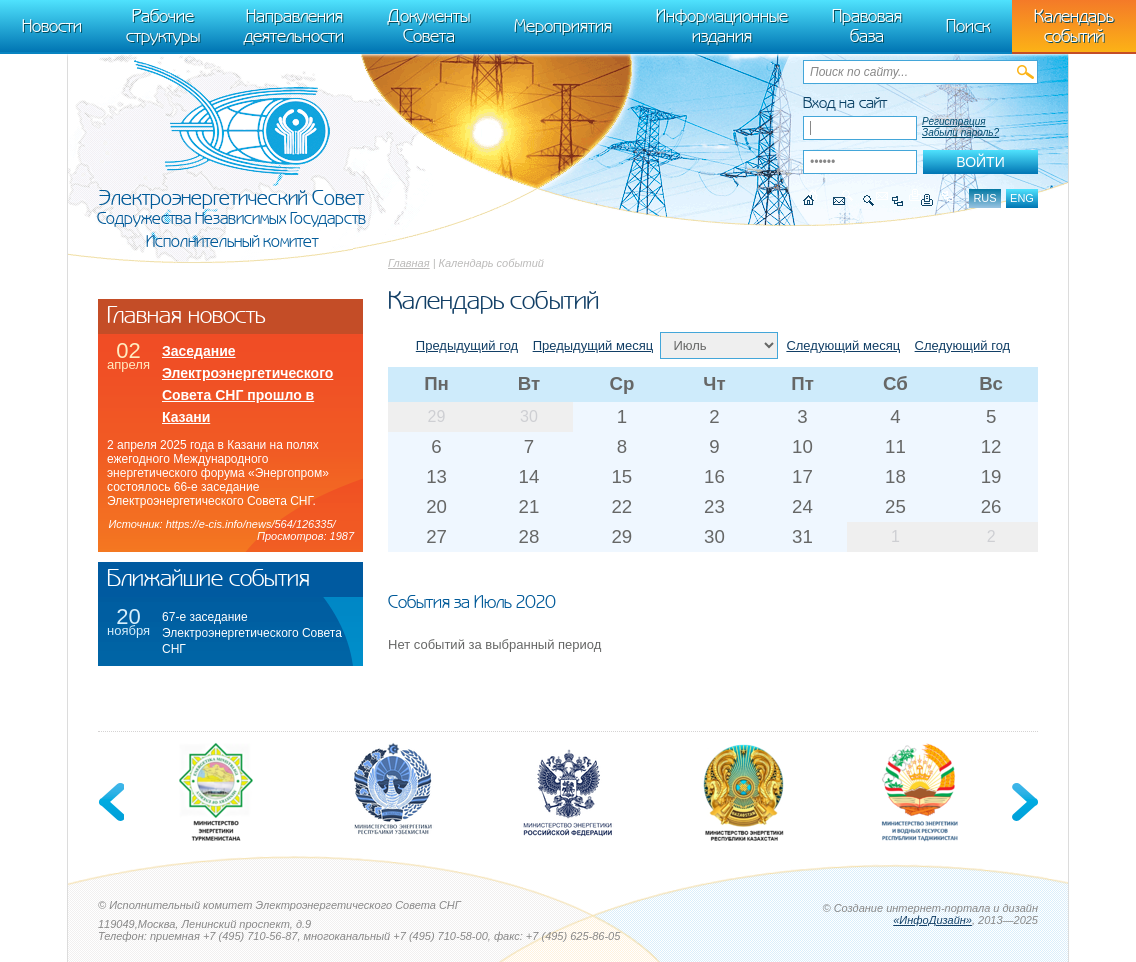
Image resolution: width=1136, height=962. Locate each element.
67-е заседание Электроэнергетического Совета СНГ (252, 633)
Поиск (968, 26)
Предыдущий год (467, 345)
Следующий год (963, 345)
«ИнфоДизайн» (932, 920)
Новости (52, 26)
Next (1023, 802)
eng (1022, 198)
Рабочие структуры (163, 26)
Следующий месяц (843, 345)
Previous (113, 802)
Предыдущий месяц (593, 345)
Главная (409, 263)
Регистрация (954, 121)
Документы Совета (429, 26)
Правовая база (867, 26)
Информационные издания (722, 26)
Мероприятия (563, 26)
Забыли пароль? (960, 132)
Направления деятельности (294, 26)
